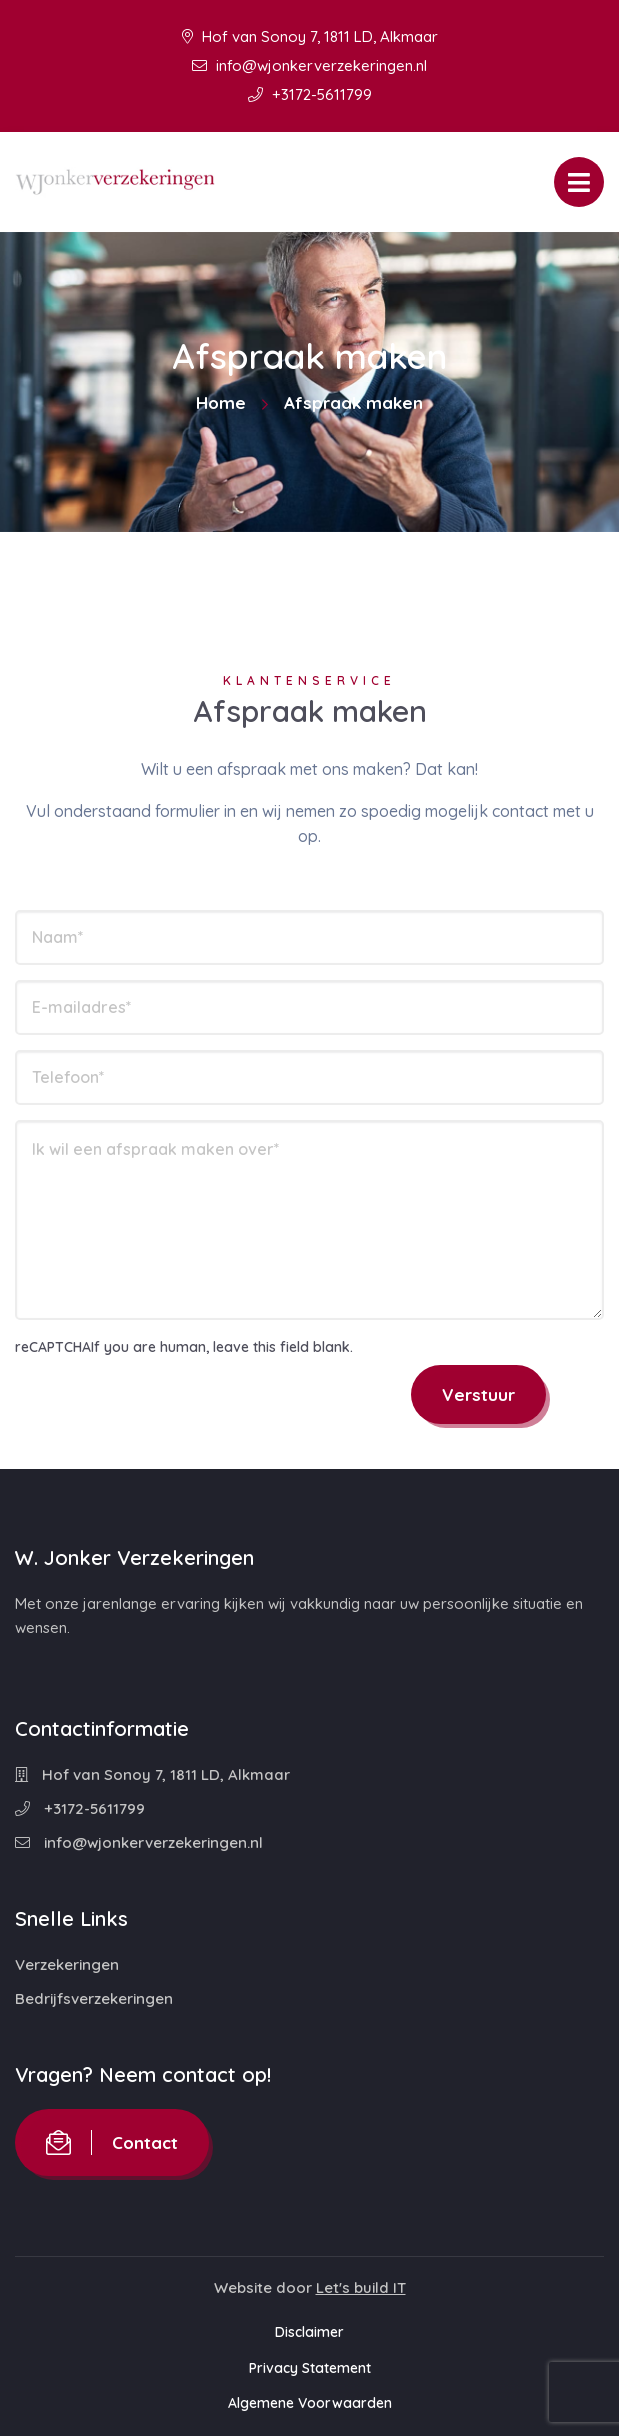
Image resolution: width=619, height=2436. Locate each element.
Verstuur (478, 1394)
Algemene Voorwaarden (310, 2403)
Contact (112, 2142)
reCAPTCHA (53, 1347)
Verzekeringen (67, 1964)
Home (221, 402)
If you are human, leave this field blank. (222, 1347)
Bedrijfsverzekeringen (94, 1998)
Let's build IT (361, 2287)
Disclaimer (309, 2332)
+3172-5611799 (310, 94)
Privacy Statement (310, 2368)
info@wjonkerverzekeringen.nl (309, 65)
